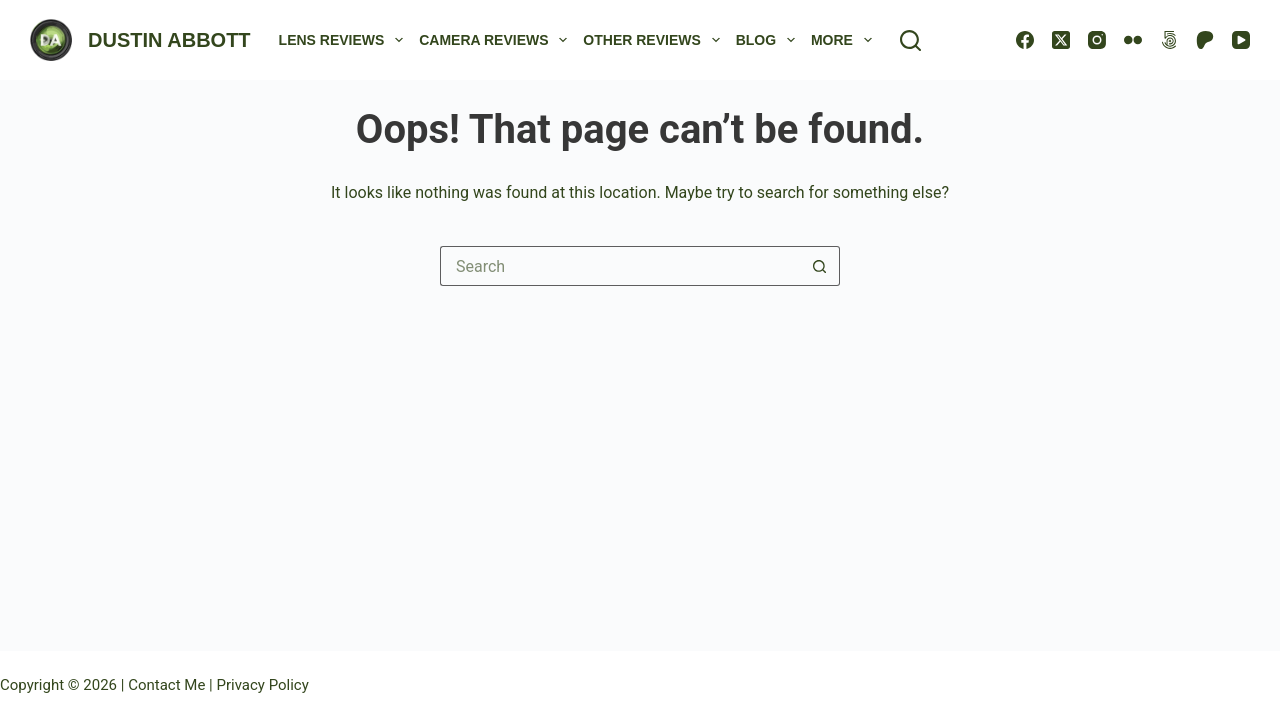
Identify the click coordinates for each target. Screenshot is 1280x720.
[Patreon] (1205, 40)
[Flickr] (1133, 40)
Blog (769, 40)
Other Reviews (655, 40)
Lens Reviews (345, 40)
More (845, 40)
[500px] (1169, 40)
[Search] (910, 40)
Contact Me (168, 685)
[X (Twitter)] (1061, 40)
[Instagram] (1097, 40)
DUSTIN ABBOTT (169, 40)
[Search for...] (620, 266)
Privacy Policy (262, 685)
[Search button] (820, 266)
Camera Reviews (497, 40)
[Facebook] (1025, 40)
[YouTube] (1241, 40)
